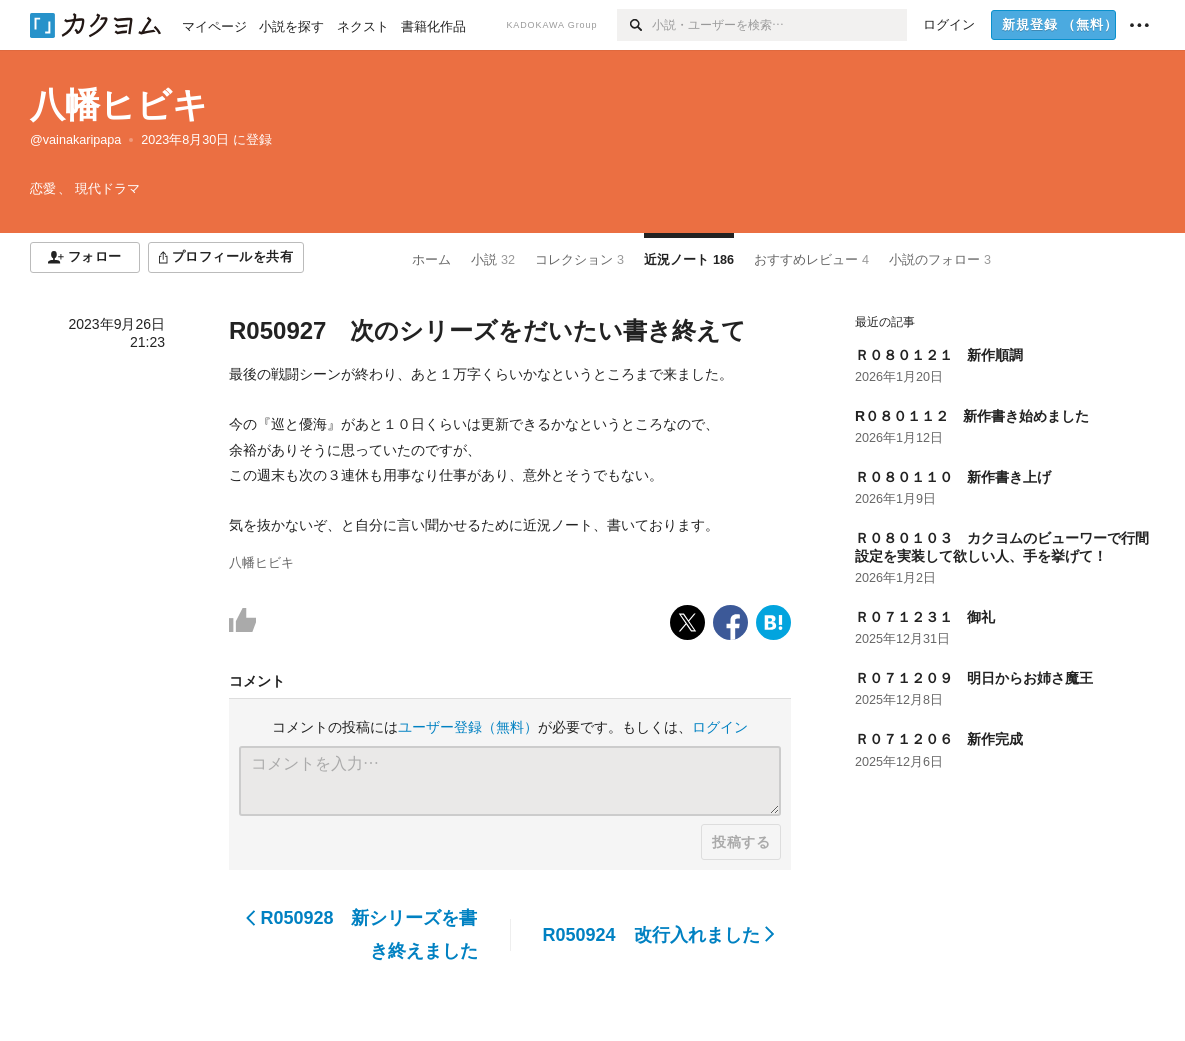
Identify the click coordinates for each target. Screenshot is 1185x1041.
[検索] (634, 25)
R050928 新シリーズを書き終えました (362, 934)
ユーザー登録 (468, 727)
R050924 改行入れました (659, 935)
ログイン (720, 727)
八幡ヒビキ (119, 104)
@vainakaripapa (75, 140)
